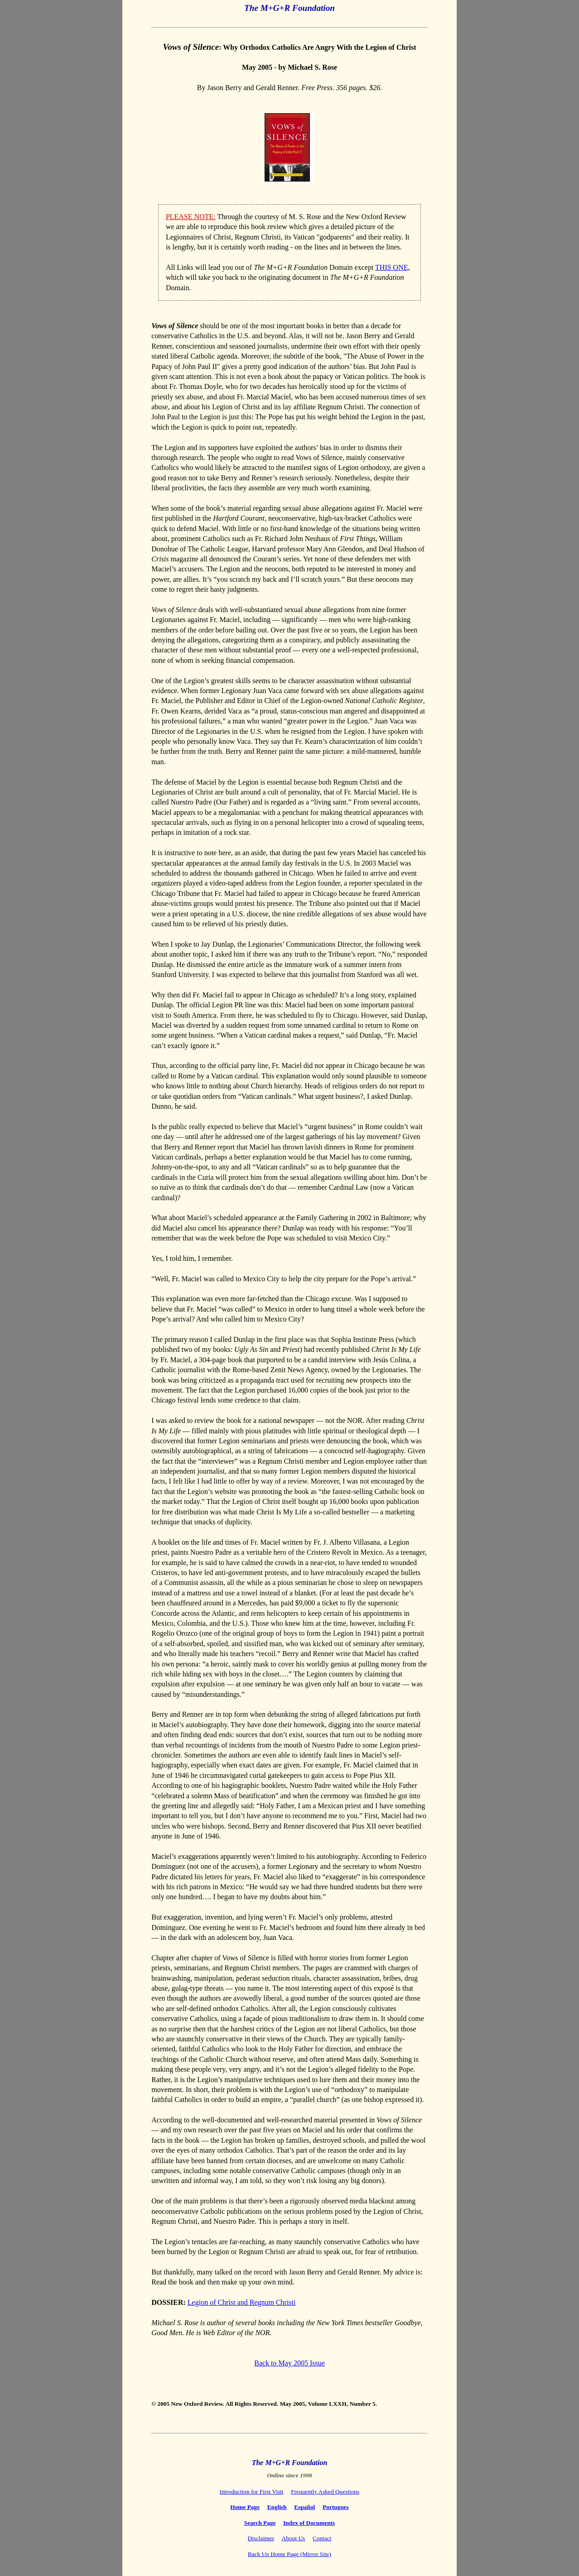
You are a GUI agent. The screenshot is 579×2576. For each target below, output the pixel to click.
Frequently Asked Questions (325, 2491)
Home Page (245, 2507)
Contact (322, 2538)
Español (304, 2507)
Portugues (336, 2507)
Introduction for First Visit (252, 2491)
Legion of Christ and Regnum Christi (242, 2302)
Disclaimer (261, 2538)
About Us (293, 2538)
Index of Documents (309, 2522)
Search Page (260, 2522)
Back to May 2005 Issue (289, 2363)
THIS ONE (391, 267)
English (277, 2507)
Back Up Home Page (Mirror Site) (289, 2554)
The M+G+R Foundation (289, 8)
